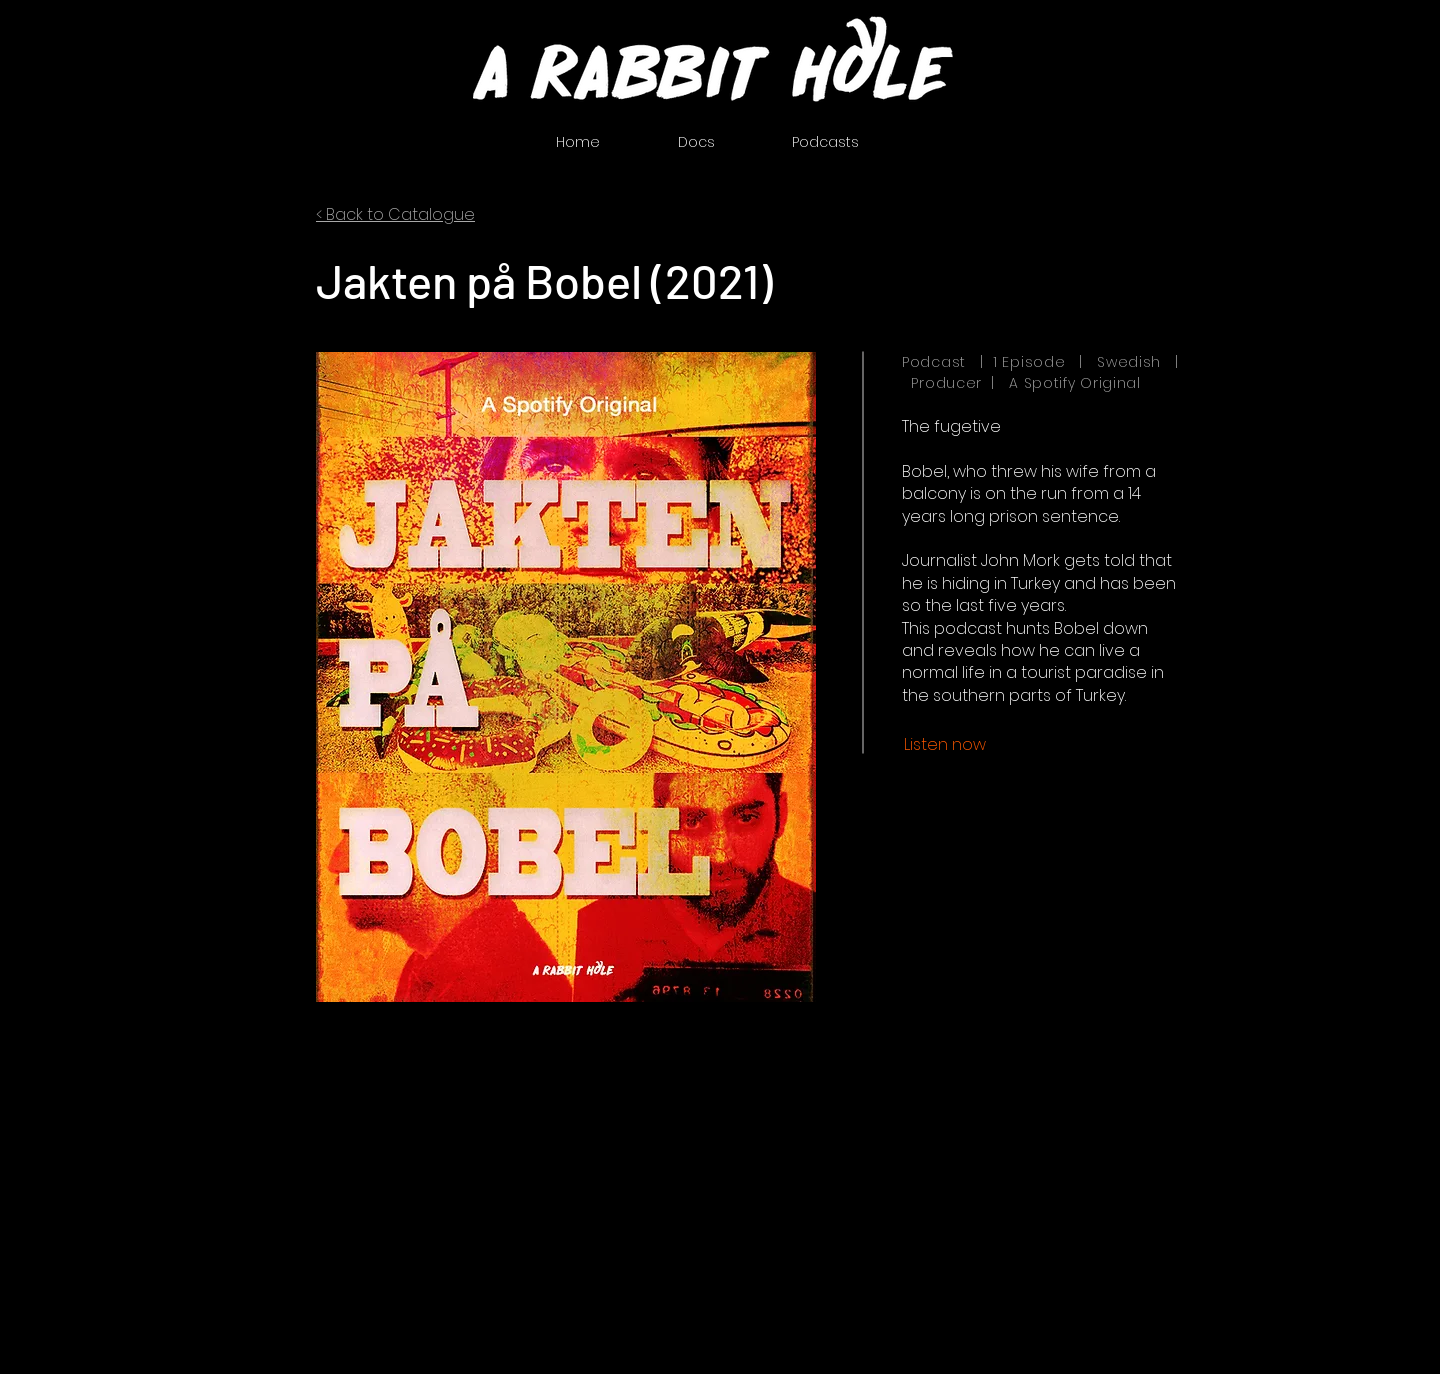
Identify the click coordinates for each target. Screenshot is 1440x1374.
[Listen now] (945, 745)
